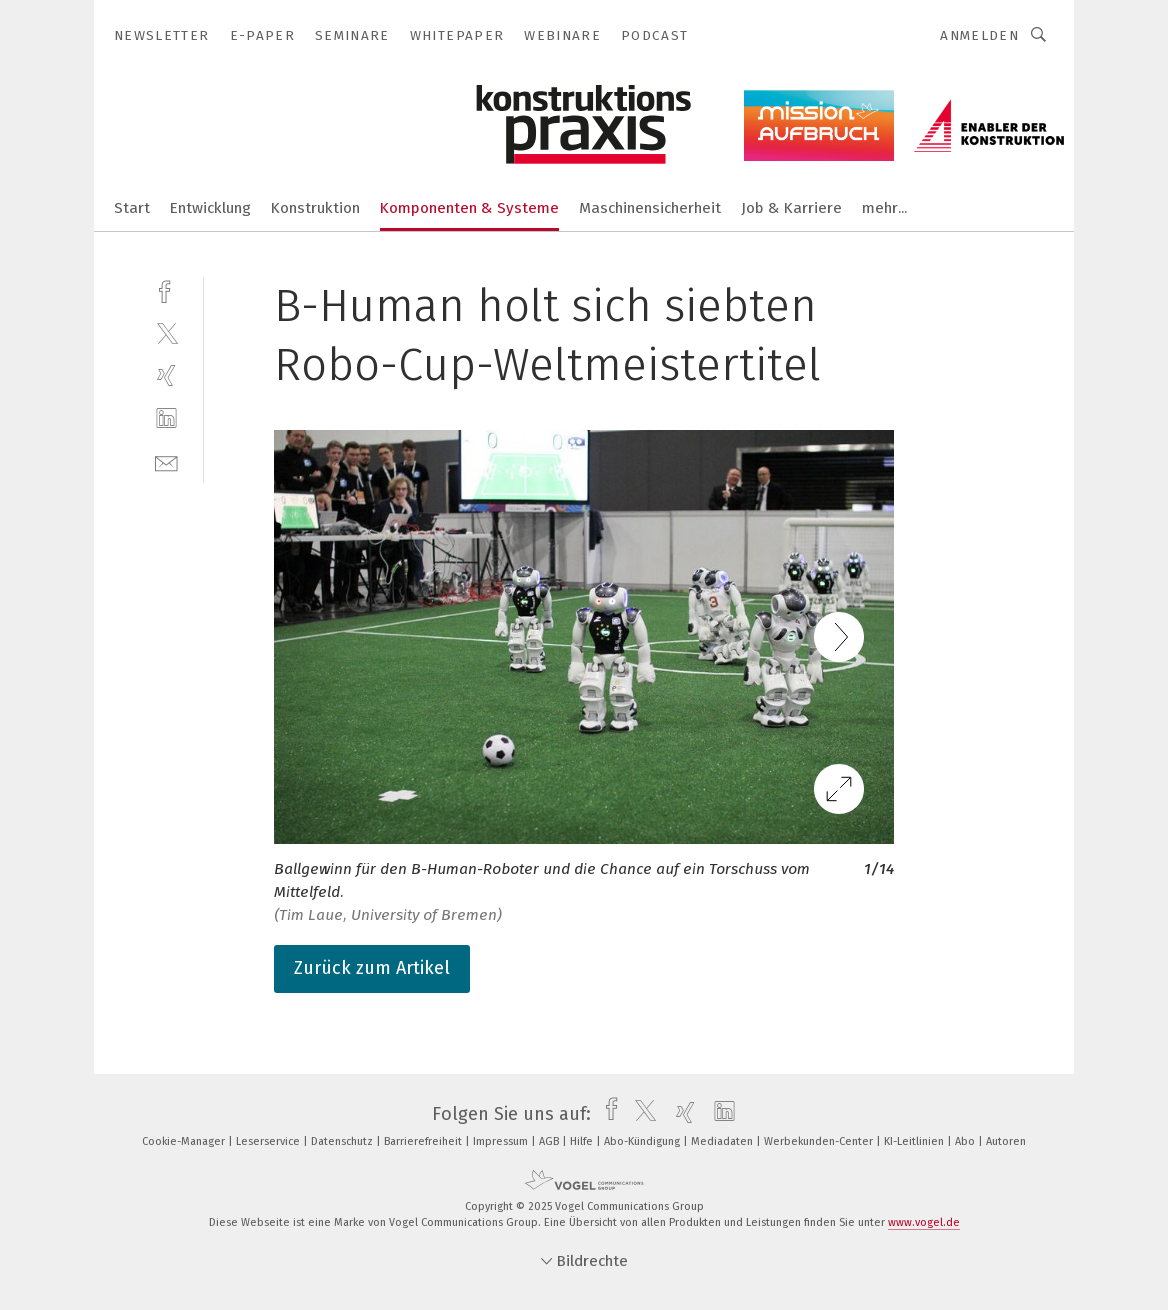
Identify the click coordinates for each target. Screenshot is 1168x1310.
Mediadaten (723, 1141)
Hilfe (583, 1141)
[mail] (166, 461)
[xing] (166, 375)
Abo (966, 1141)
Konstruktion (315, 208)
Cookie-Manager (185, 1141)
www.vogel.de (924, 1222)
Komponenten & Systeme (469, 208)
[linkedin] (166, 418)
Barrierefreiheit (424, 1141)
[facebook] (166, 289)
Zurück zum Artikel (372, 968)
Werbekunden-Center (820, 1141)
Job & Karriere (791, 208)
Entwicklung (210, 208)
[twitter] (166, 332)
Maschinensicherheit (650, 208)
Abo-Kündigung (643, 1141)
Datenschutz (343, 1141)
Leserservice (269, 1141)
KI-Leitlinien (915, 1141)
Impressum (502, 1141)
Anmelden (979, 35)
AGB (550, 1141)
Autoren (1006, 1141)
